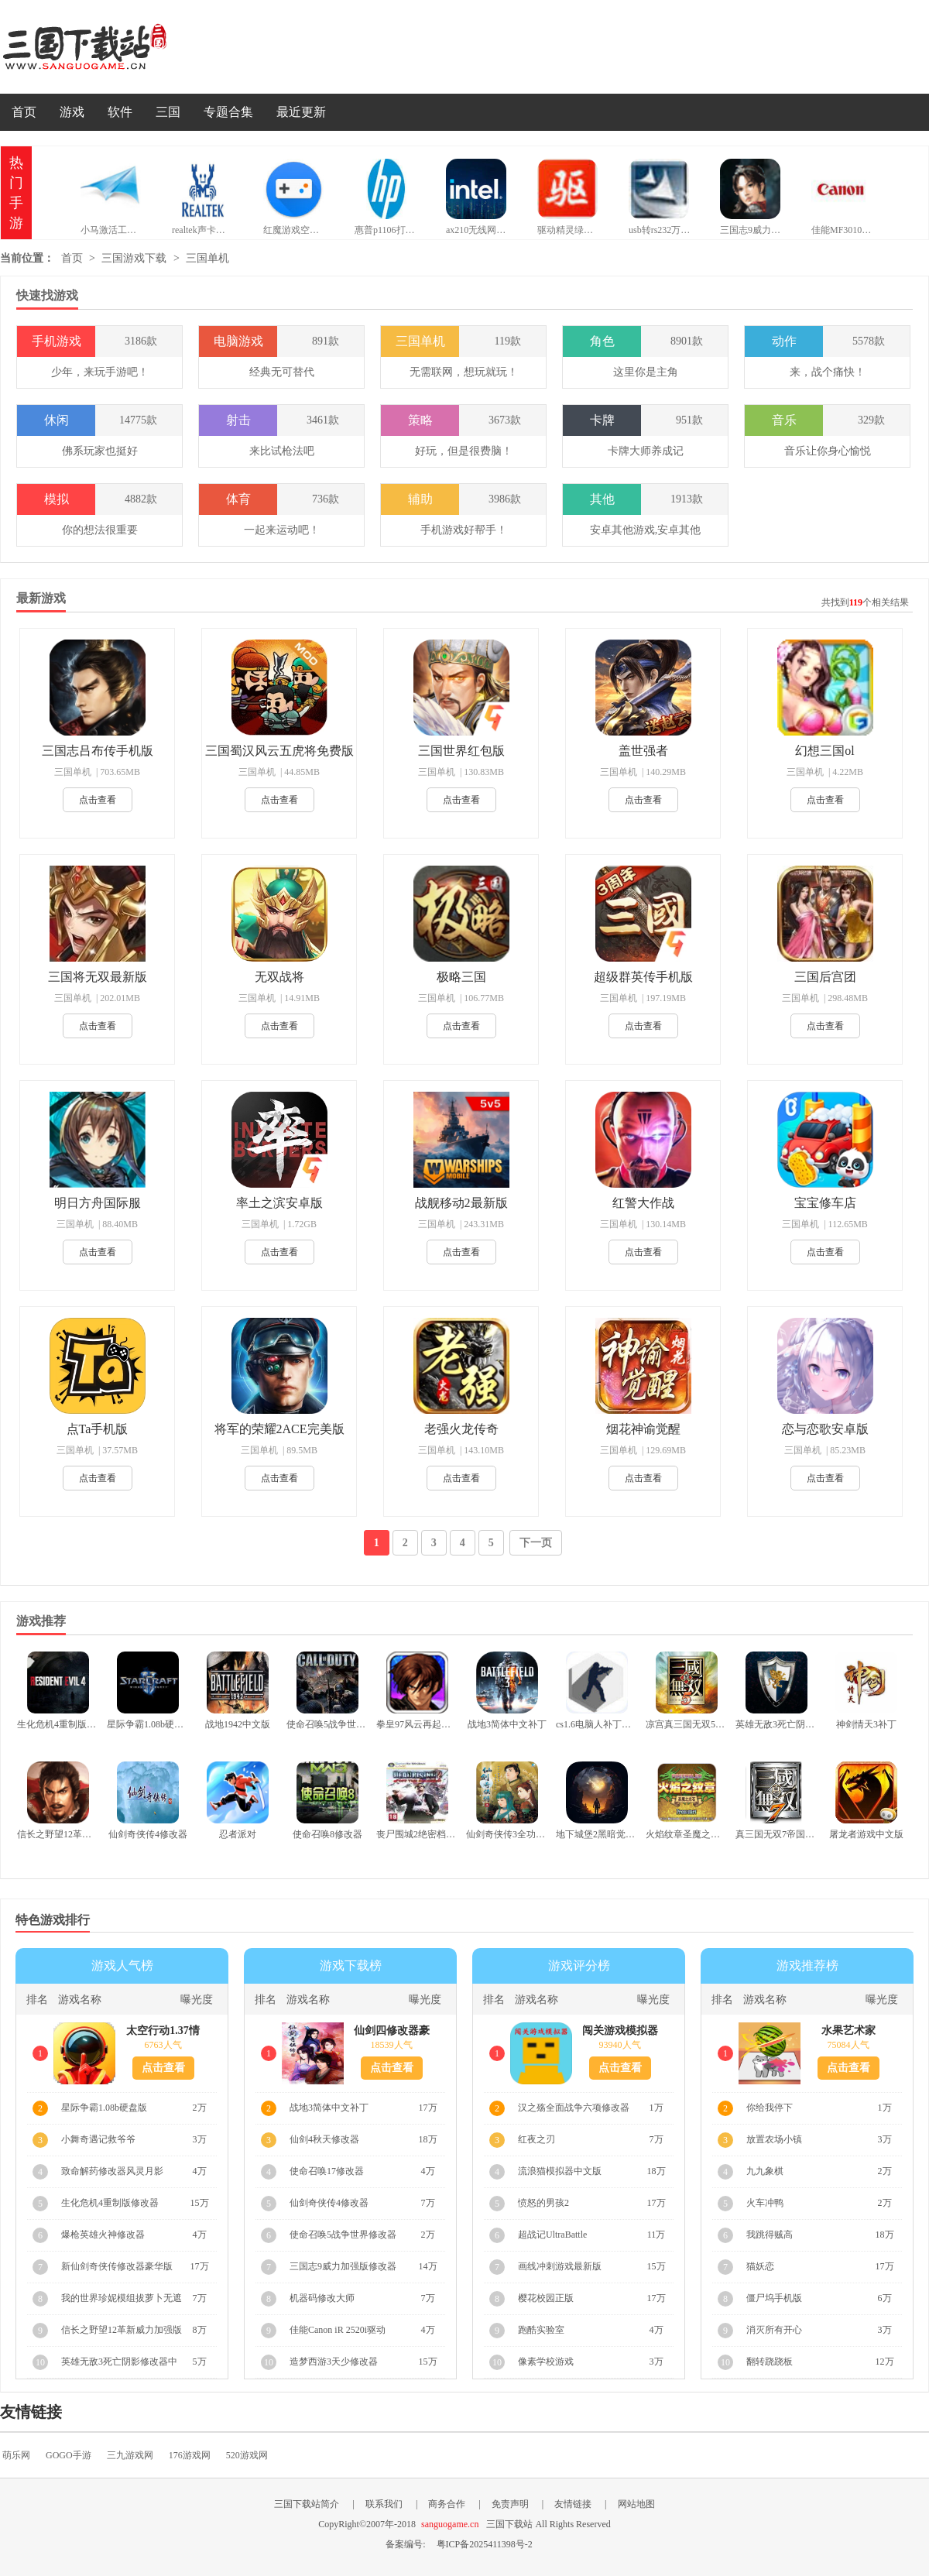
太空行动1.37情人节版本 (163, 2031)
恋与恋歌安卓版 (825, 1428)
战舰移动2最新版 (461, 1202)
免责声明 (510, 2504)
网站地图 (636, 2504)
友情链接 (572, 2504)
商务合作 (446, 2504)
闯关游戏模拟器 (620, 2030)
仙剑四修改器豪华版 (392, 2031)
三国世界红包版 (461, 750)
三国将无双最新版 (97, 976)
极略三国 (461, 976)
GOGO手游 (68, 2455)
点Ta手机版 (98, 1428)
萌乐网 (16, 2455)
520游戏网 (247, 2455)
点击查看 (97, 799)
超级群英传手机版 (643, 976)
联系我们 (384, 2504)
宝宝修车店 (825, 1202)
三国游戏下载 (133, 258)
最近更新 (301, 111)
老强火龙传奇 (461, 1428)
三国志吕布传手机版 (97, 750)
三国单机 (207, 258)
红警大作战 (643, 1202)
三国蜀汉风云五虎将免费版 (279, 750)
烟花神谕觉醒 (643, 1428)
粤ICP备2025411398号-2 (485, 2544)
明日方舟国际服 (97, 1202)
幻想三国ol (824, 750)
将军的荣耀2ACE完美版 (279, 1428)
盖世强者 (643, 750)
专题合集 (228, 111)
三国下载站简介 (306, 2504)
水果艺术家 (848, 2030)
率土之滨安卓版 (279, 1202)
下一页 (535, 1543)
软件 (120, 111)
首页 (24, 111)
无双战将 (279, 976)
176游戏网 (190, 2455)
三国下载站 (108, 46)
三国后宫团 (825, 976)
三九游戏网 (130, 2455)
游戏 (72, 111)
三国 (168, 111)
